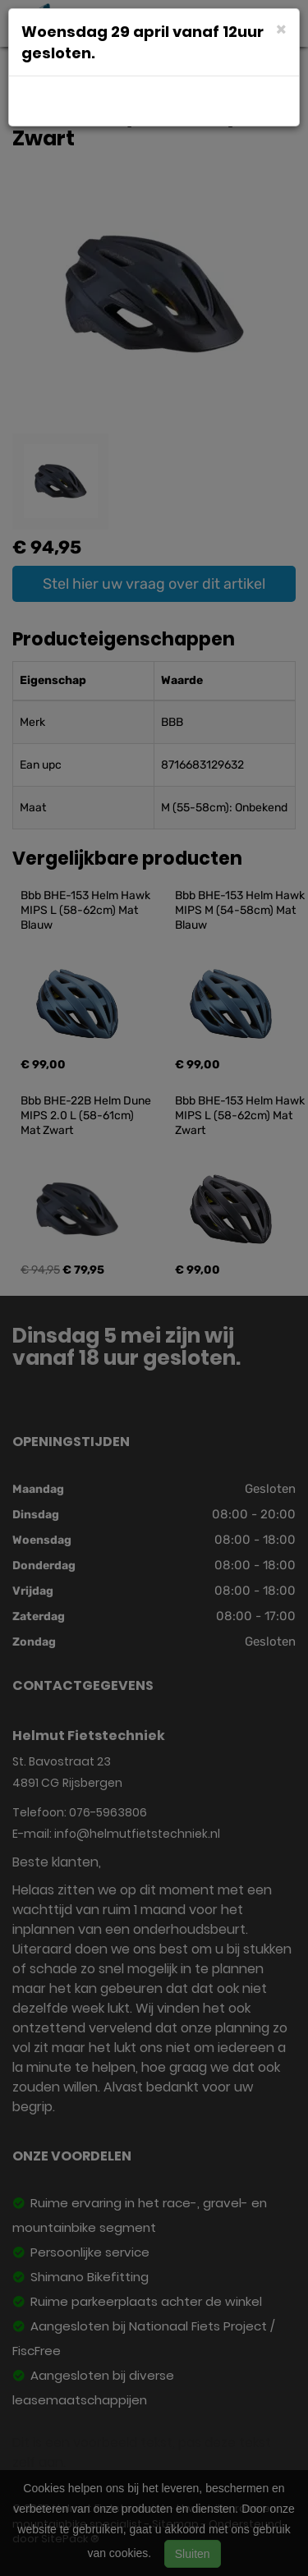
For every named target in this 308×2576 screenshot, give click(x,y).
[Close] (281, 28)
